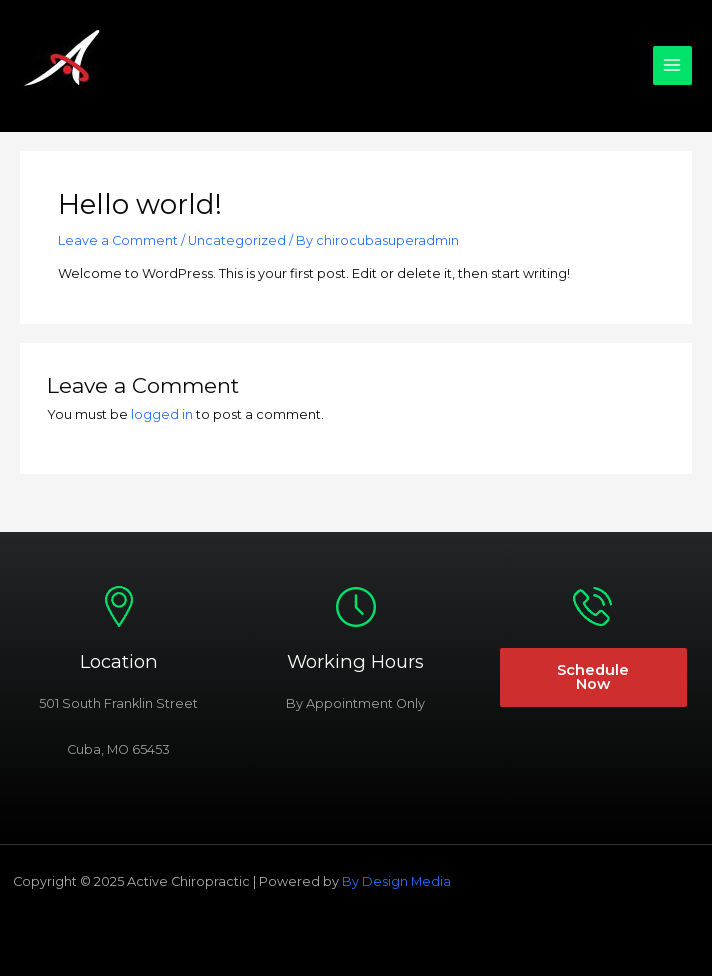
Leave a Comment (118, 240)
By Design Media (396, 881)
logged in (162, 414)
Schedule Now (593, 677)
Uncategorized (237, 240)
